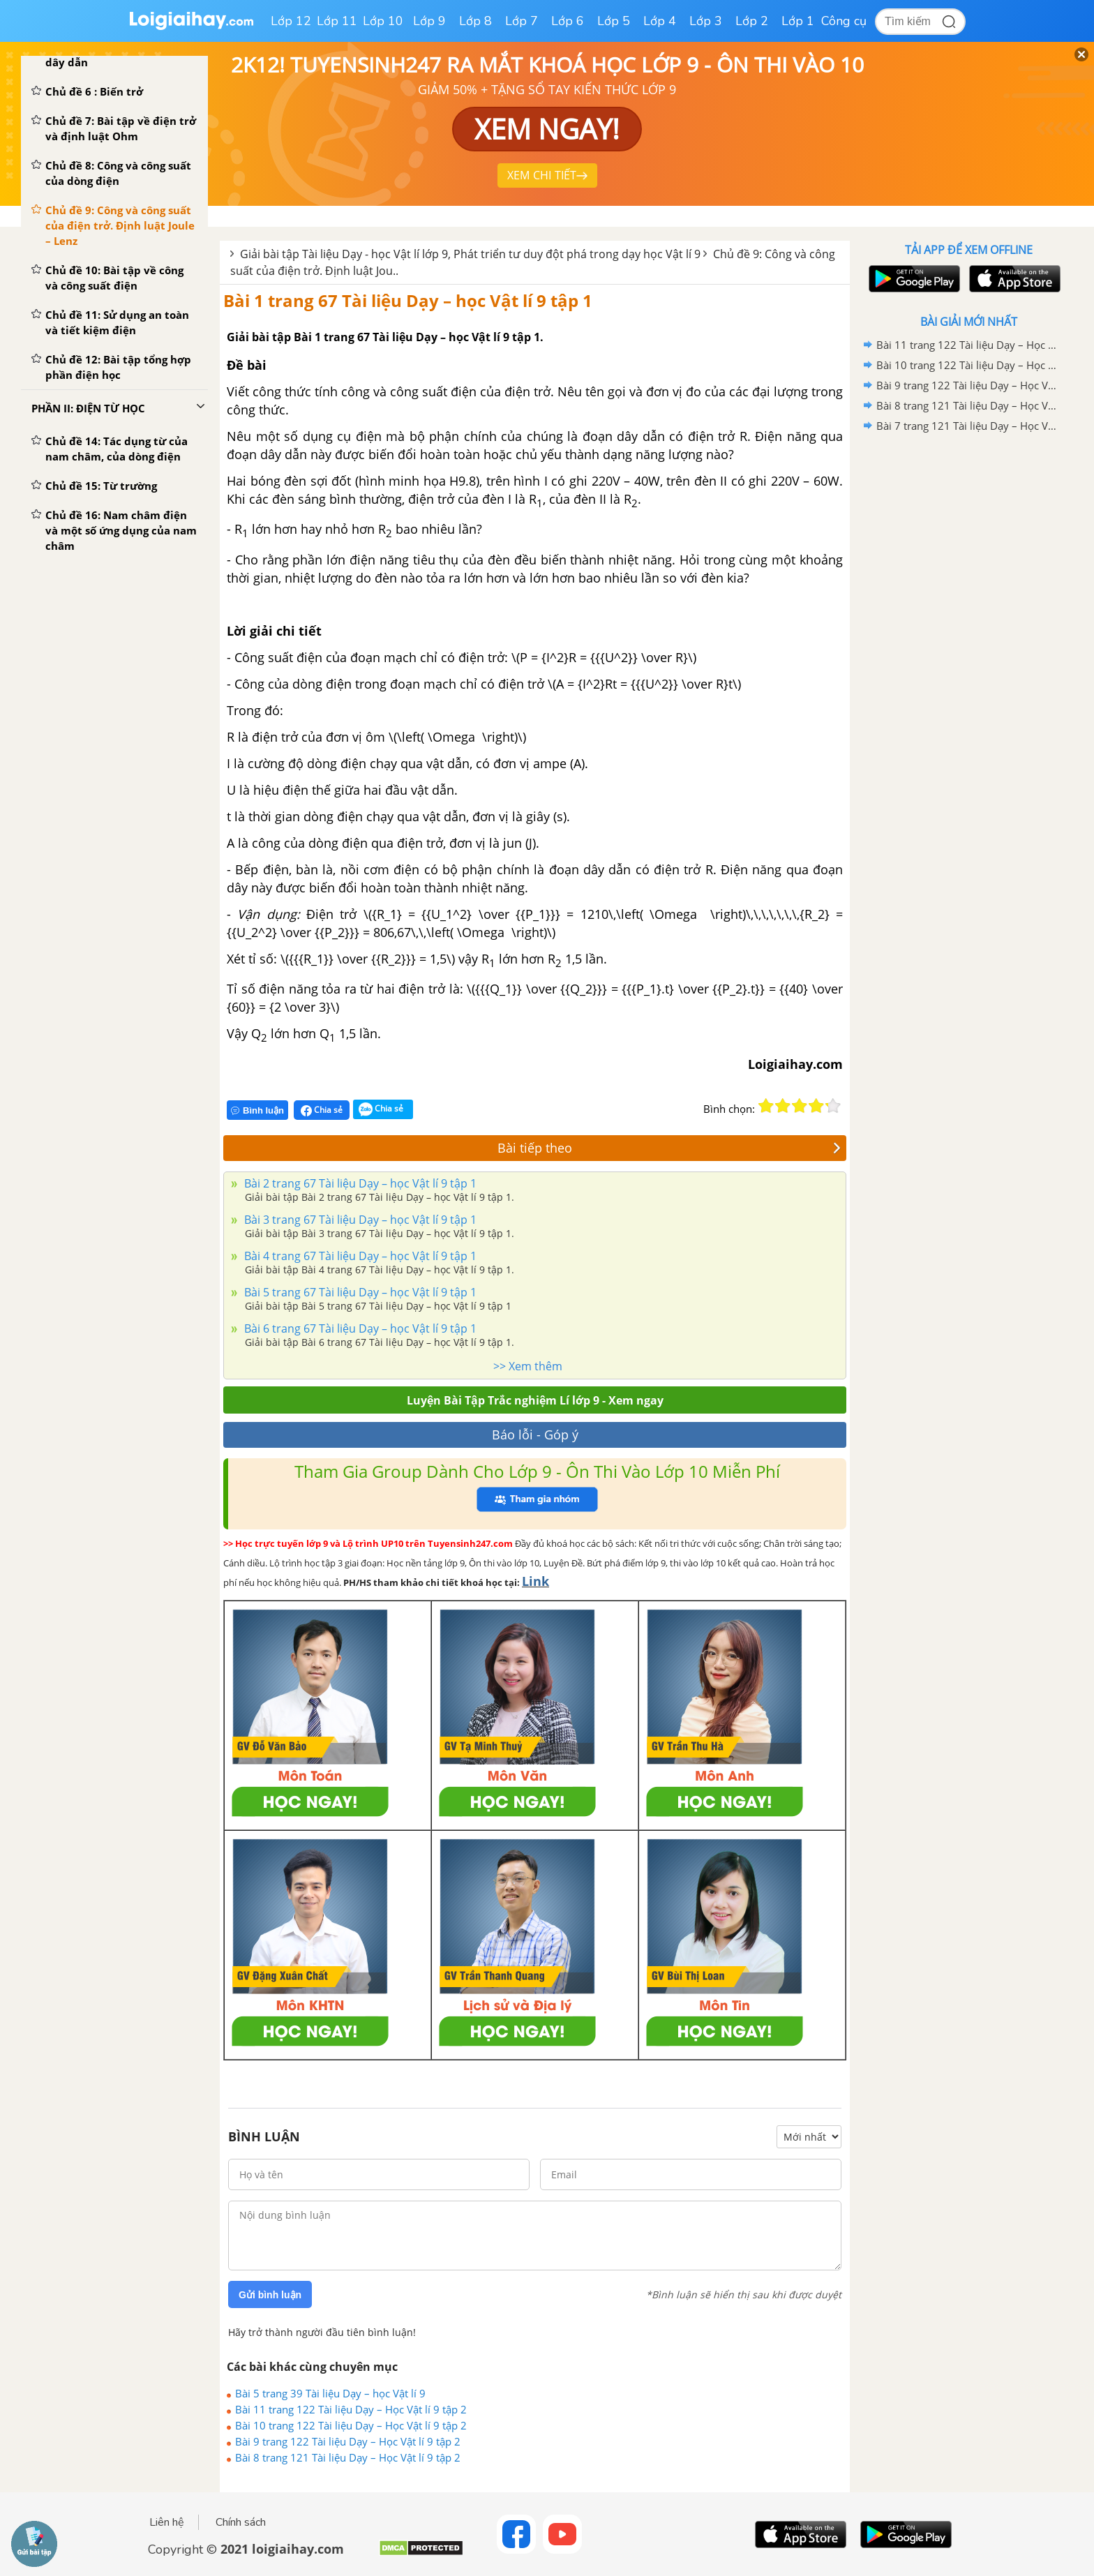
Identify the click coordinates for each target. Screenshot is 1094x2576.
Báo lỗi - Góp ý (535, 1434)
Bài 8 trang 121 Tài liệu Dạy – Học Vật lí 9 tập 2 (347, 2457)
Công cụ (844, 21)
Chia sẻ (322, 1110)
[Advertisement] (968, 658)
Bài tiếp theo (669, 1147)
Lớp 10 (383, 21)
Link (535, 1581)
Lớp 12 (291, 21)
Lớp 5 (613, 21)
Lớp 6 (567, 21)
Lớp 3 (705, 21)
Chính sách (241, 2522)
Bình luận (257, 1110)
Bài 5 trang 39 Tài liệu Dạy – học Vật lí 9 (330, 2393)
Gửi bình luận (270, 2294)
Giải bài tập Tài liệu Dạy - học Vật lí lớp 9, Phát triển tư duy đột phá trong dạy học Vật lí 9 (470, 254)
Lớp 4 (659, 21)
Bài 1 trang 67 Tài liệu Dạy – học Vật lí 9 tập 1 (407, 300)
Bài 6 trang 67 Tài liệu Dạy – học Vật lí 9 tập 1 (359, 1328)
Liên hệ (166, 2522)
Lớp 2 (751, 21)
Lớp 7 (521, 21)
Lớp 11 (337, 21)
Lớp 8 (475, 21)
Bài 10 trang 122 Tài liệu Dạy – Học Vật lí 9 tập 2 (351, 2425)
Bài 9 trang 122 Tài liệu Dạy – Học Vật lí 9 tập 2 (347, 2441)
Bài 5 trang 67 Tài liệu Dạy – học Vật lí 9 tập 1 (359, 1292)
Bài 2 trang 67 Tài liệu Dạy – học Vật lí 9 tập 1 (359, 1183)
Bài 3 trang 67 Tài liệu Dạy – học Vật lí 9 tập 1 (359, 1219)
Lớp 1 (797, 21)
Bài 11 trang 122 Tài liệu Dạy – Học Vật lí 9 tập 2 (351, 2409)
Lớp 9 (429, 21)
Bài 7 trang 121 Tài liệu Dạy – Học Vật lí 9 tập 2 (966, 426)
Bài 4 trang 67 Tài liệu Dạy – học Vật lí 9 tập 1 (359, 1256)
